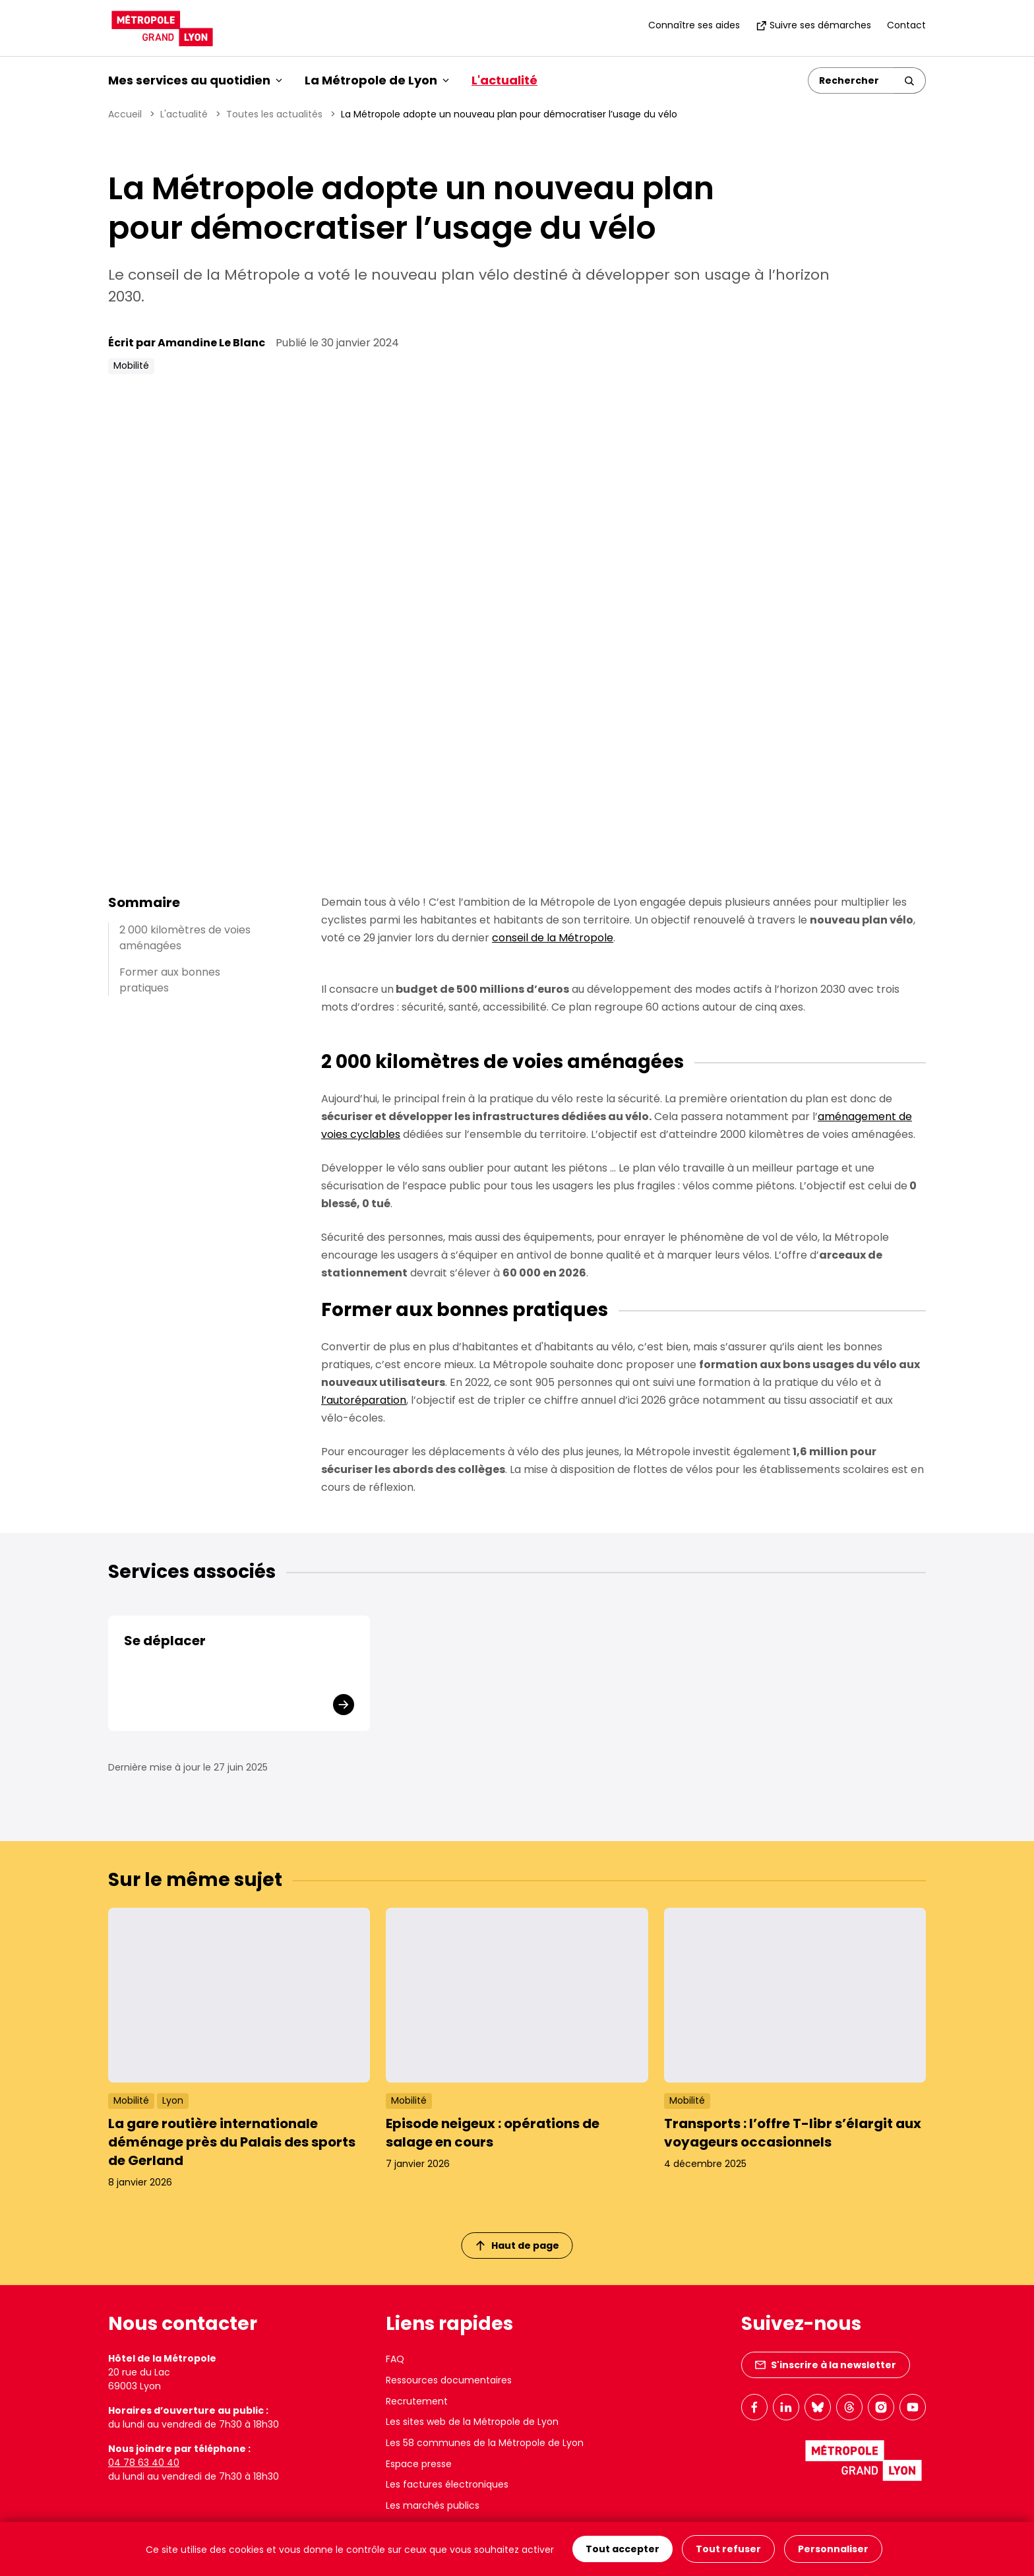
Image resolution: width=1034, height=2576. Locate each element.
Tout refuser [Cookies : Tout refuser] (728, 2549)
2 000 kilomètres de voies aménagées (185, 937)
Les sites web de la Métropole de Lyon (472, 2421)
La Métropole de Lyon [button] (377, 80)
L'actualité (504, 80)
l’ (363, 1400)
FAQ (395, 2359)
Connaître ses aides (694, 25)
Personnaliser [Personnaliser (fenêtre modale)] (833, 2549)
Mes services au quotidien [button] (195, 80)
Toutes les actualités (274, 114)
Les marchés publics (432, 2505)
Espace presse (419, 2463)
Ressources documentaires (449, 2380)
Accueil (125, 114)
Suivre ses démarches (813, 25)
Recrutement (417, 2401)
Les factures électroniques (447, 2484)
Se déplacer (165, 1640)
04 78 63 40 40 (143, 2462)
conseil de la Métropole (552, 937)
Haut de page (517, 2245)
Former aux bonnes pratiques (169, 979)
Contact (906, 25)
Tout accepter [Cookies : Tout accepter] (622, 2549)
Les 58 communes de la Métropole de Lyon (485, 2442)
